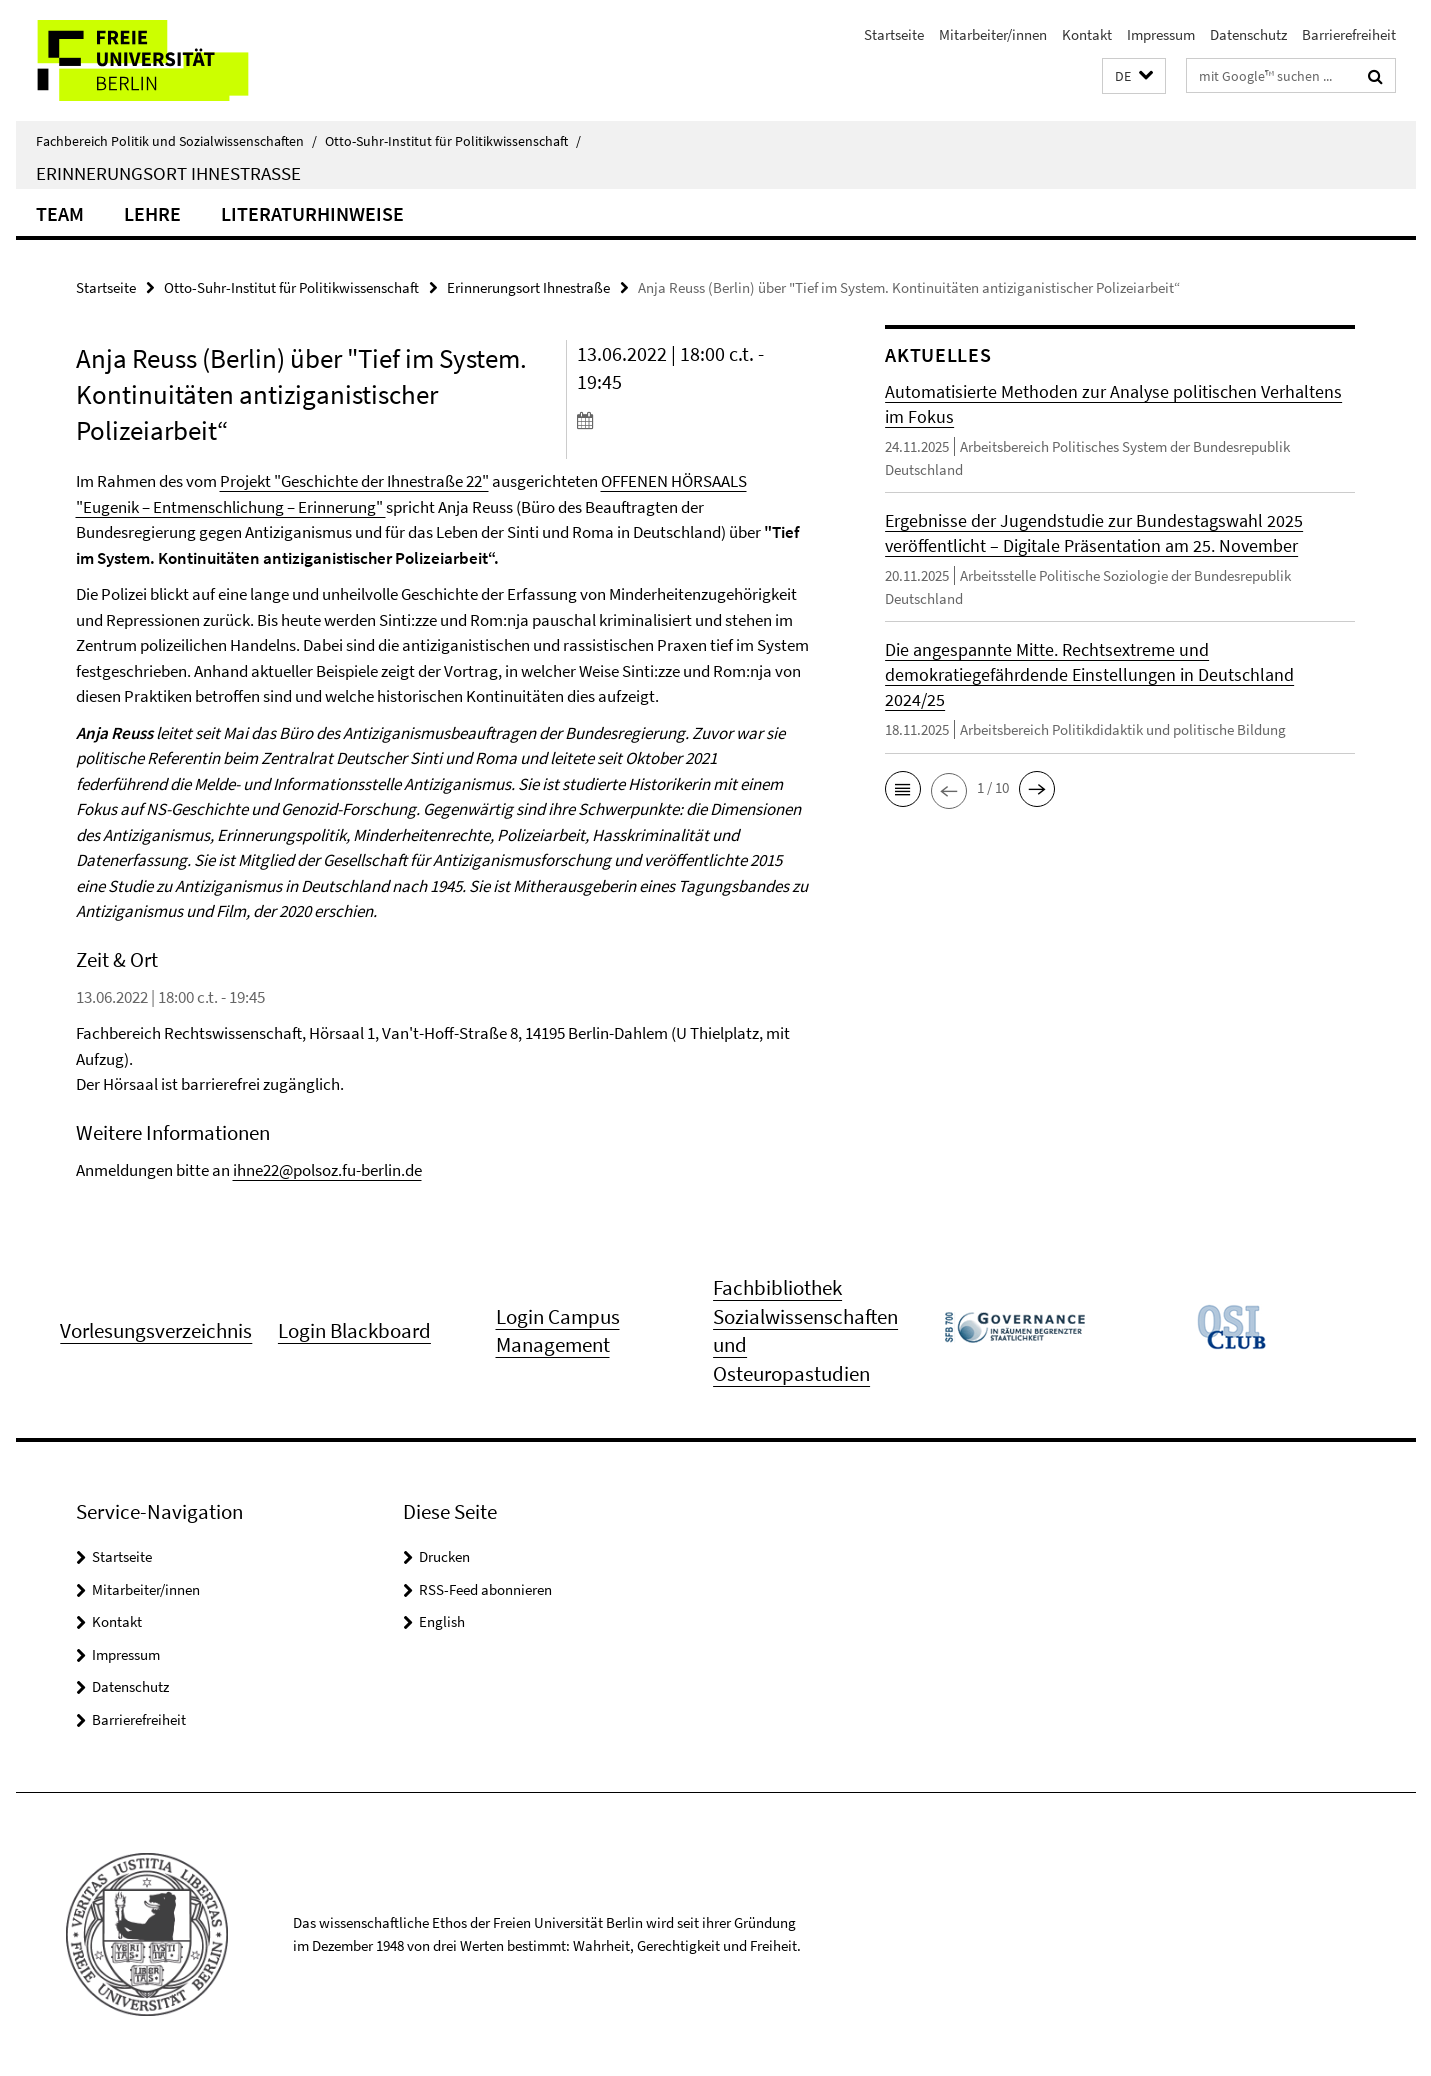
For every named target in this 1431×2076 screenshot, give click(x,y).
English (442, 1621)
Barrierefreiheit (1349, 34)
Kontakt (1087, 34)
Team (60, 213)
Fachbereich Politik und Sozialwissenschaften (176, 141)
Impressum (1161, 34)
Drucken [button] (444, 1556)
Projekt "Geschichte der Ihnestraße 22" (354, 481)
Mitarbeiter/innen (993, 34)
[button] (1134, 76)
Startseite (894, 34)
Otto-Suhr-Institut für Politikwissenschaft (453, 141)
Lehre (152, 213)
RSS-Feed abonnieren (485, 1589)
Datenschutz (1248, 34)
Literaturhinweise (312, 213)
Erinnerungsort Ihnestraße (168, 173)
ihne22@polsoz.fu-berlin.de (327, 1170)
